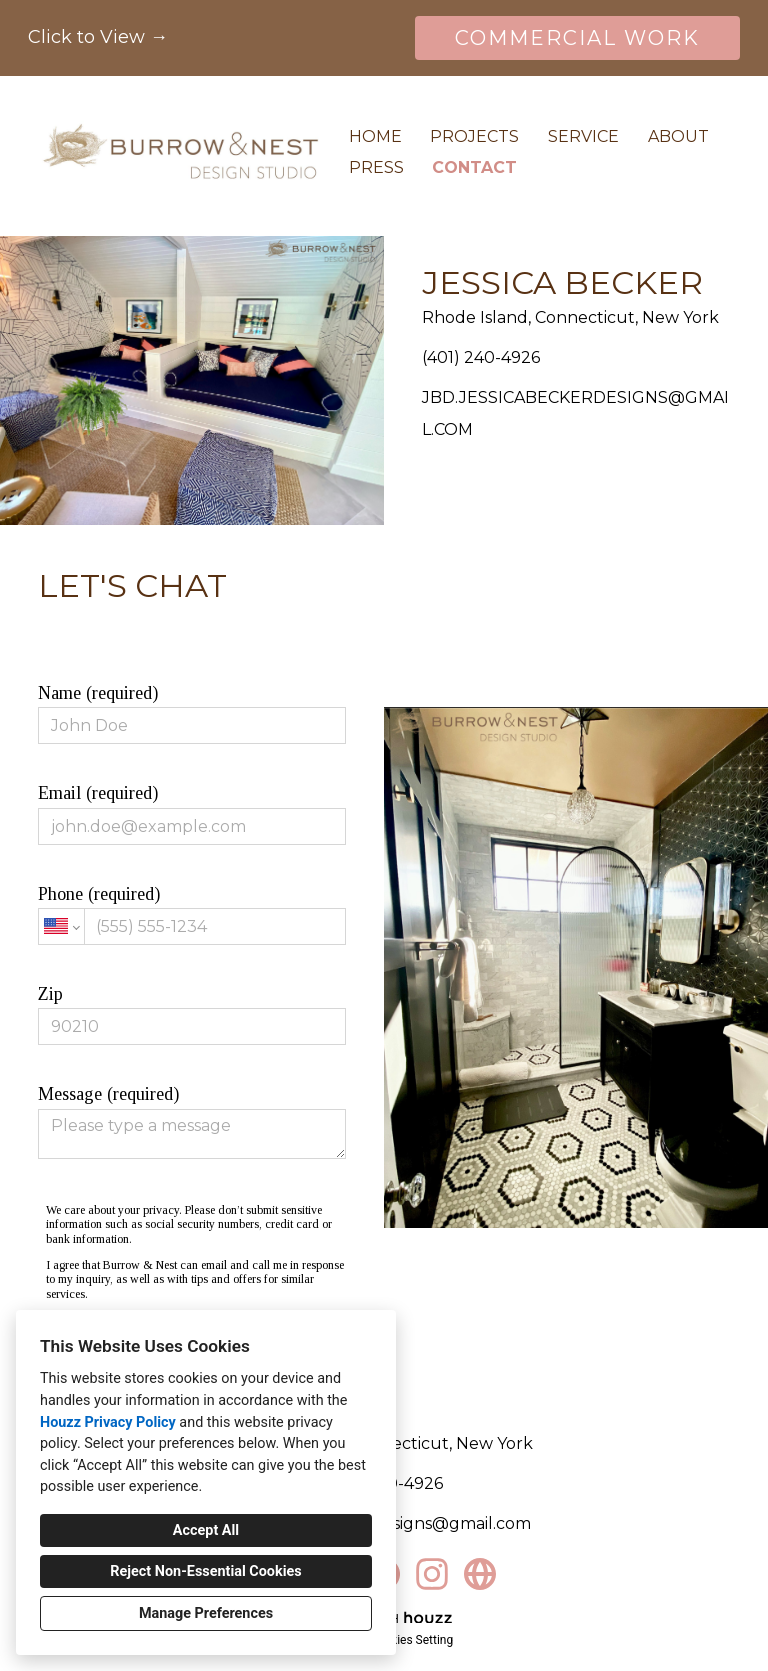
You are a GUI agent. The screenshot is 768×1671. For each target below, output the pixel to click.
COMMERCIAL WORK (577, 38)
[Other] (480, 1574)
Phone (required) (191, 914)
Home (375, 136)
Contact (474, 167)
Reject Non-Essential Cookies (205, 1571)
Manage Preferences (206, 1613)
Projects (474, 136)
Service (583, 136)
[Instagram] (432, 1574)
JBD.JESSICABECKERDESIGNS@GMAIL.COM (575, 413)
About (678, 136)
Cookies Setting (412, 1640)
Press (376, 167)
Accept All (206, 1530)
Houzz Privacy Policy (108, 1422)
